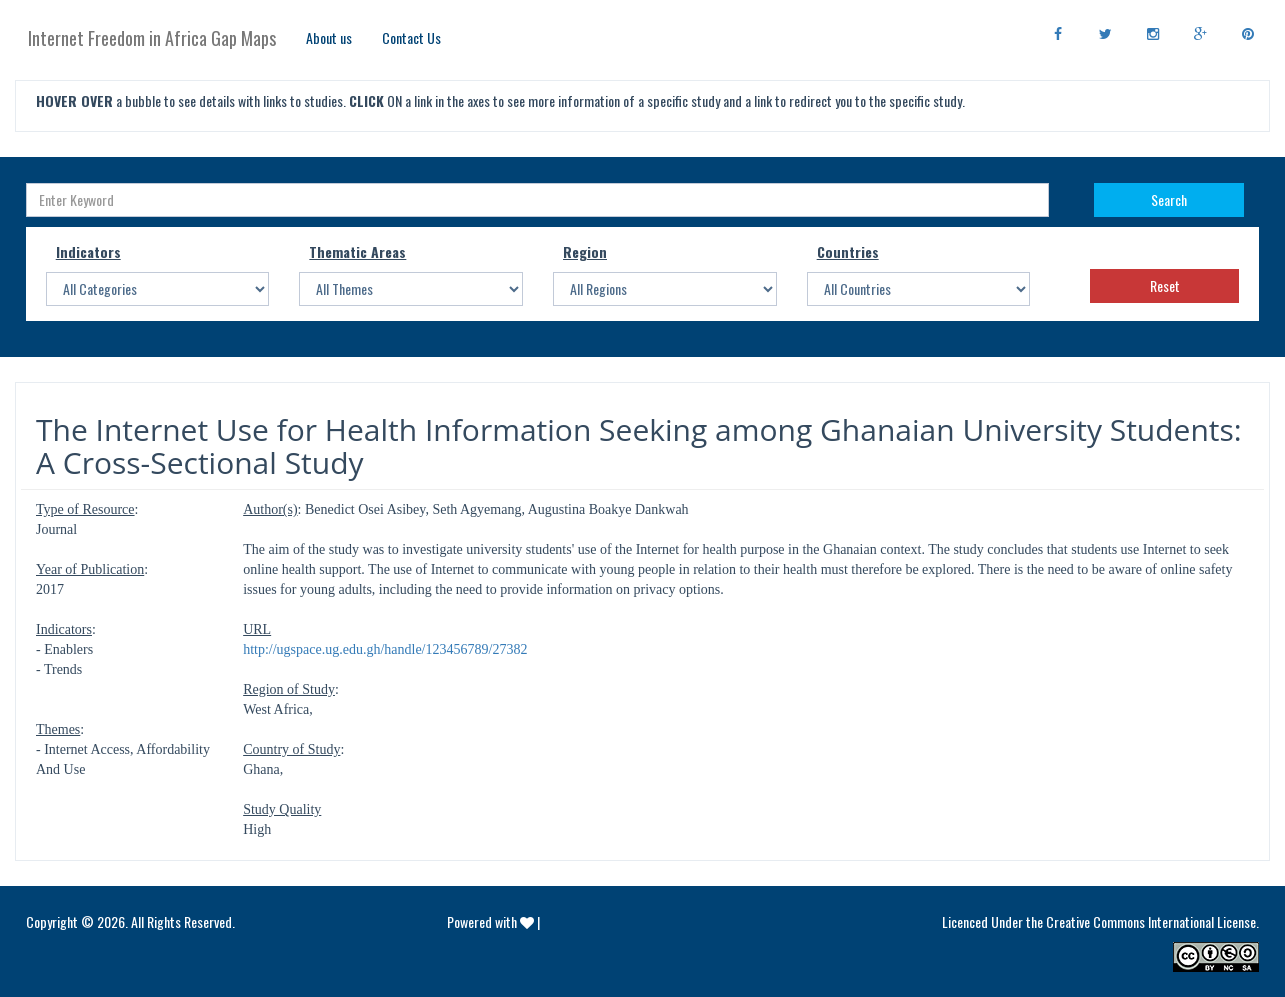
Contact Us (411, 37)
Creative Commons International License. (1152, 921)
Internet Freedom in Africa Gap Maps (152, 38)
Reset (1165, 285)
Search (1169, 199)
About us (329, 37)
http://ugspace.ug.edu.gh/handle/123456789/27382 (385, 649)
